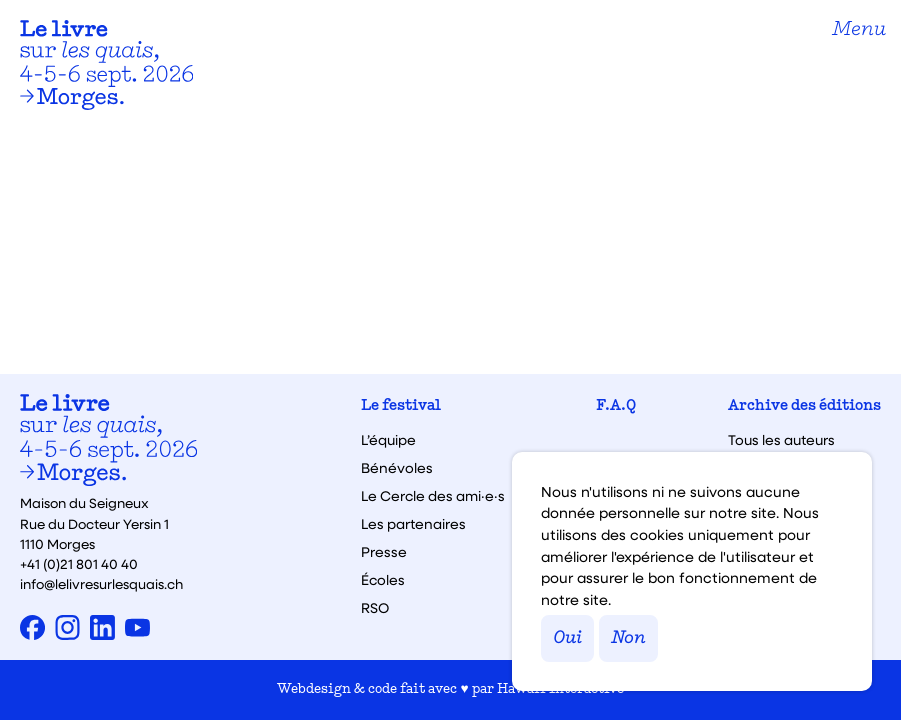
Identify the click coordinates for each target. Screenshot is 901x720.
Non (628, 638)
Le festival (401, 406)
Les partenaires (413, 524)
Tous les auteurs (781, 440)
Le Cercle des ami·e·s (433, 496)
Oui (567, 638)
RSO (375, 608)
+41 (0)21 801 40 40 (79, 563)
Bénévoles (397, 468)
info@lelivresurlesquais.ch (101, 583)
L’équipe (388, 440)
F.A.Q (616, 406)
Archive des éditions (804, 406)
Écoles (383, 580)
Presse (384, 552)
